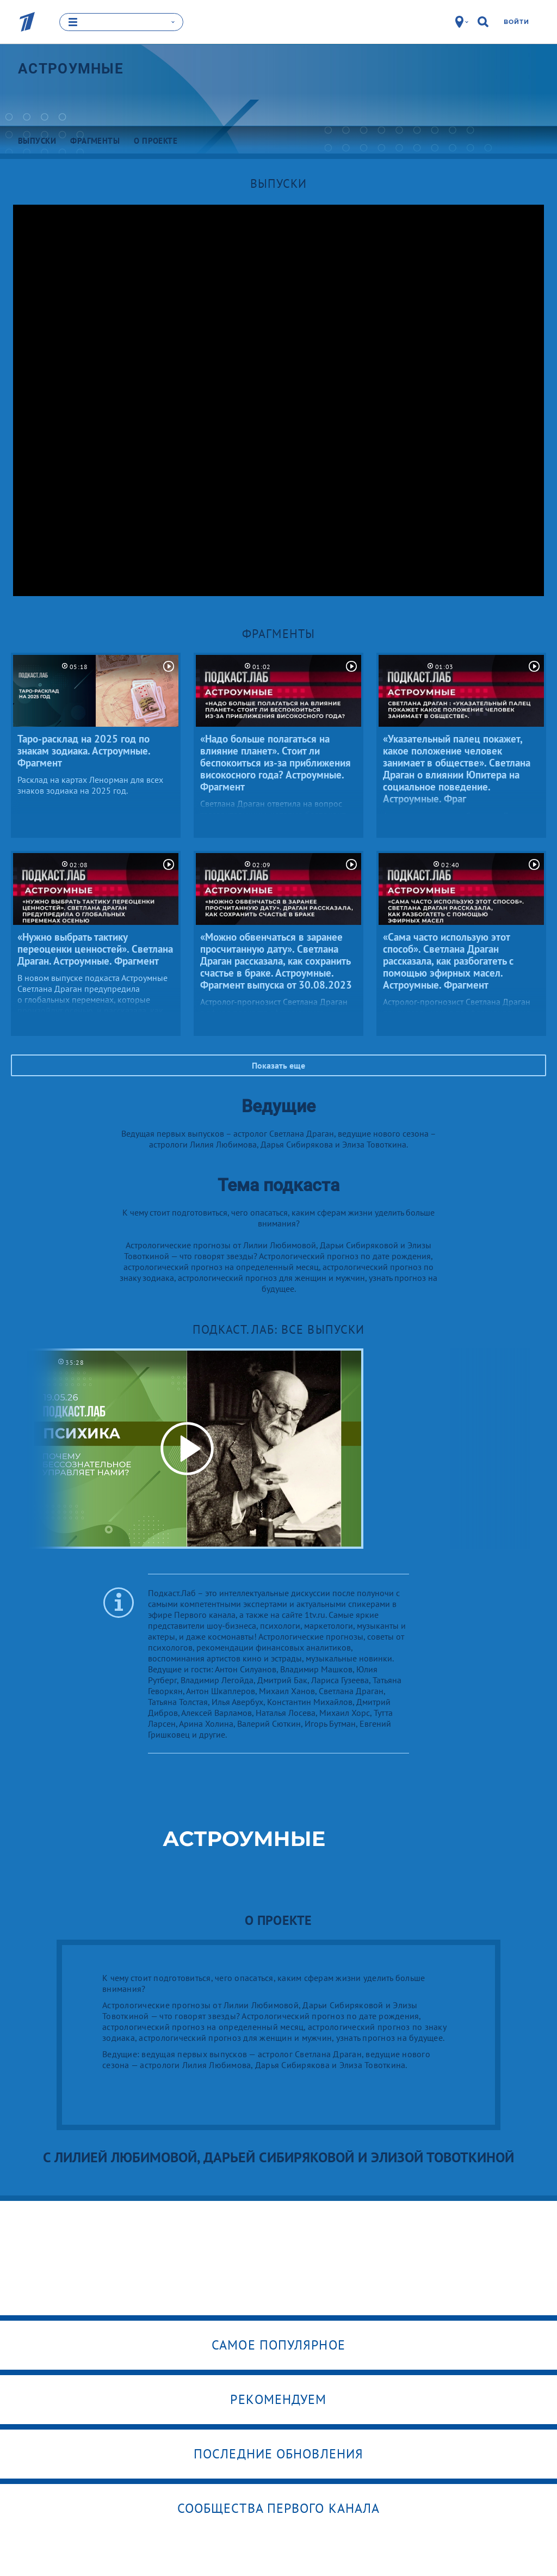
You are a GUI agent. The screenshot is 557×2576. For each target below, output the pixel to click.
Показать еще (278, 1064)
